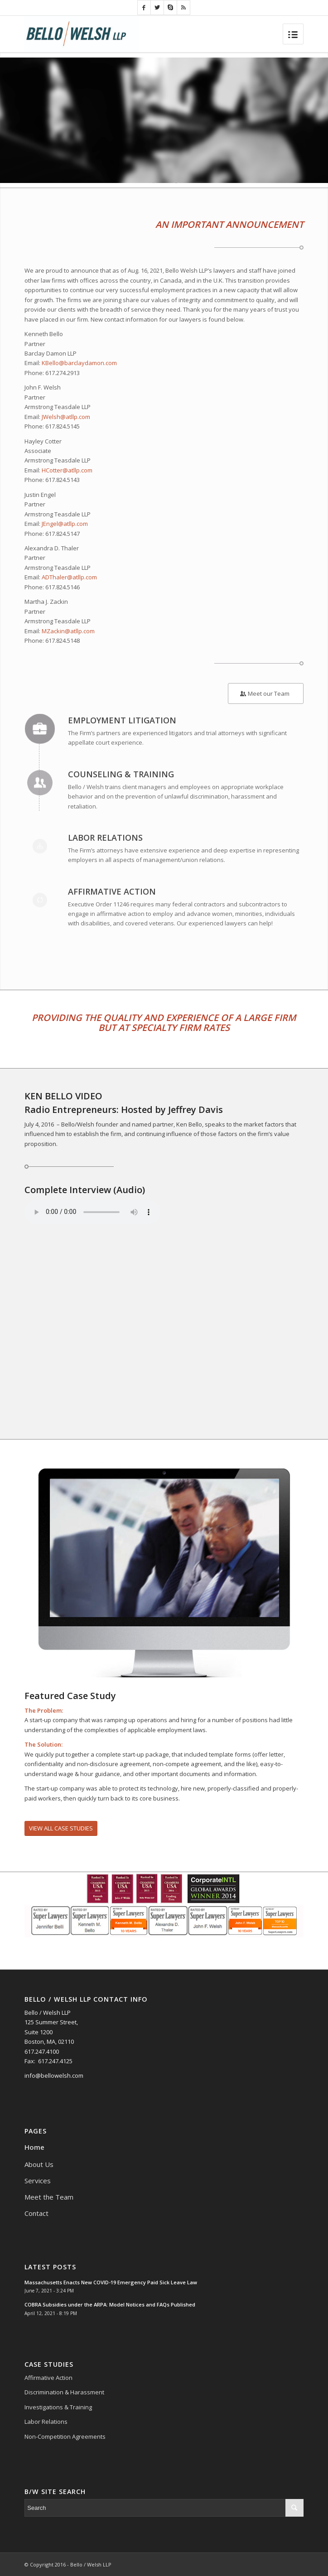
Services (37, 2180)
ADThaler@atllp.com (69, 577)
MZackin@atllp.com (68, 631)
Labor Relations (105, 837)
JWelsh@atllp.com (66, 417)
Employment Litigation (122, 720)
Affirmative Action (112, 891)
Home (34, 2147)
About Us (38, 2164)
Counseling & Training (121, 774)
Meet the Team (48, 2196)
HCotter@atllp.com (67, 470)
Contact (36, 2213)
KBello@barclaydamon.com (79, 363)
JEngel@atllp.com (65, 524)
